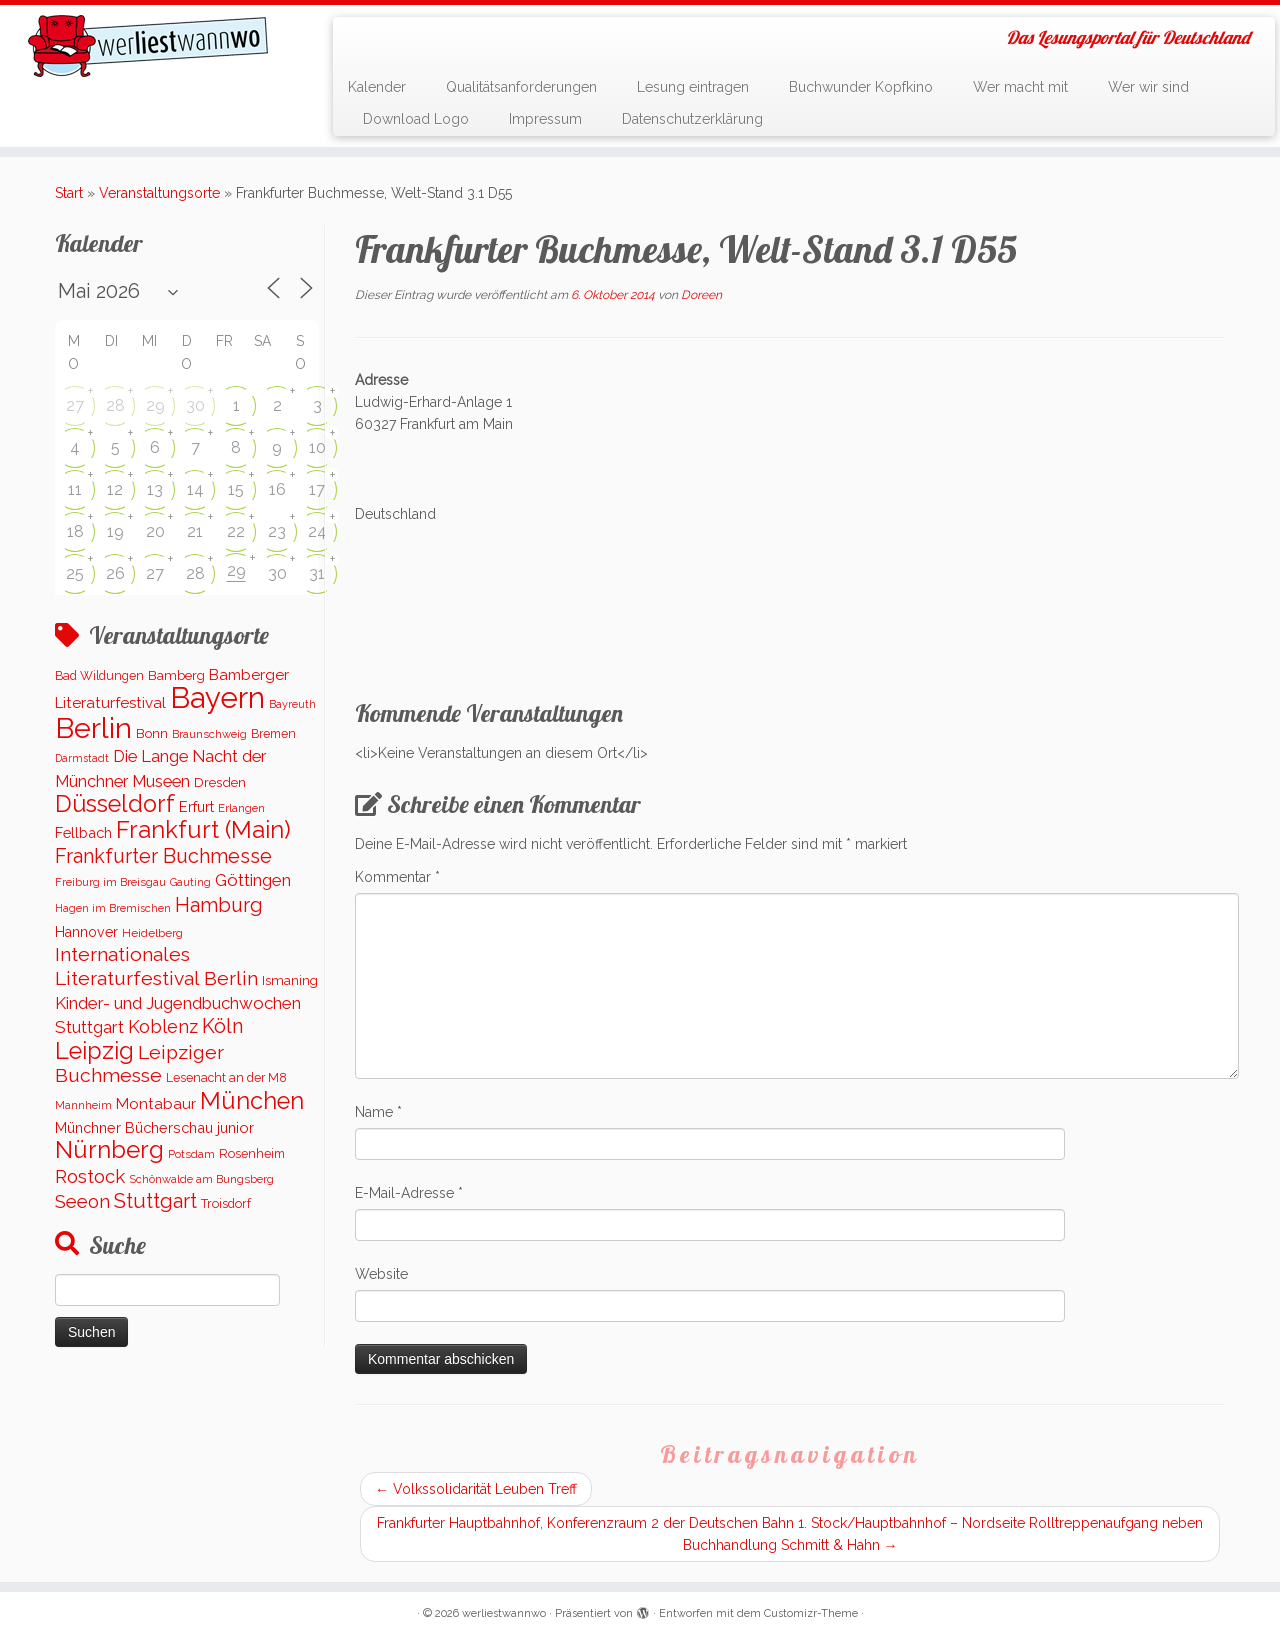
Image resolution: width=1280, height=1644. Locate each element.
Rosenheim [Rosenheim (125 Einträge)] (252, 1153)
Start (69, 193)
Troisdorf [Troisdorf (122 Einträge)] (226, 1203)
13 (155, 489)
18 (75, 531)
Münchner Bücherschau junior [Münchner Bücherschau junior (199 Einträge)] (154, 1127)
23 (277, 531)
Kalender (377, 87)
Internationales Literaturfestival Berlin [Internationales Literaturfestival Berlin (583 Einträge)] (156, 966)
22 (236, 531)
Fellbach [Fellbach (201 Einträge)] (83, 832)
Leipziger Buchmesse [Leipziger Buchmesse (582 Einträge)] (139, 1064)
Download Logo (416, 119)
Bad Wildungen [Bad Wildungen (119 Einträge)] (99, 675)
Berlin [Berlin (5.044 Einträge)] (93, 728)
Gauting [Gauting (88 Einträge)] (190, 882)
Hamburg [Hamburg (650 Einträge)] (219, 905)
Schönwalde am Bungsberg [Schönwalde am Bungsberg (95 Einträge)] (201, 1179)
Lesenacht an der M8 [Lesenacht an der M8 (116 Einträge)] (226, 1078)
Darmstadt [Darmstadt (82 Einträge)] (82, 758)
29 (155, 405)
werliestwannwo (504, 1613)
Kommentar (397, 877)
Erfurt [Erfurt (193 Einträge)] (196, 806)
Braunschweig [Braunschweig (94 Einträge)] (209, 734)
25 (75, 573)
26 (115, 573)
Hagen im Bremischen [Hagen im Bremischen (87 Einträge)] (113, 908)
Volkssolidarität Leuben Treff (476, 1489)
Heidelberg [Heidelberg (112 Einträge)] (152, 933)
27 (75, 405)
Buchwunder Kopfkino (861, 87)
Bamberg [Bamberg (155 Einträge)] (176, 675)
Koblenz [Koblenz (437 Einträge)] (163, 1026)
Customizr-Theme (811, 1613)
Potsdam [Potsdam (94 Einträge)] (191, 1154)
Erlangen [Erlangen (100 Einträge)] (241, 808)
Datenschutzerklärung (692, 119)
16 (277, 489)
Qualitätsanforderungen (521, 87)
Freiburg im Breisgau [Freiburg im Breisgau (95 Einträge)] (110, 882)
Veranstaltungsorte (159, 193)
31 (317, 573)
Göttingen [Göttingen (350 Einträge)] (253, 880)
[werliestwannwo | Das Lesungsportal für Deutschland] (147, 46)
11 (75, 489)
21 (195, 531)
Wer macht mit (1020, 87)
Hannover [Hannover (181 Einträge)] (86, 932)
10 (317, 447)
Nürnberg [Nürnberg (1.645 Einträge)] (109, 1149)
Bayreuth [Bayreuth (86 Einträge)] (292, 704)
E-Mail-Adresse (409, 1193)
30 (195, 405)
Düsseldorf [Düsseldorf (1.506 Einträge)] (115, 804)
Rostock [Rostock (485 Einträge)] (90, 1176)
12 (115, 489)
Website (381, 1274)
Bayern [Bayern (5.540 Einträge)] (217, 697)
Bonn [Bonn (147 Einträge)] (152, 733)
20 (155, 531)
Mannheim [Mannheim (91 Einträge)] (83, 1105)
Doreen (701, 295)
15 (236, 489)
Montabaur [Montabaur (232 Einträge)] (156, 1104)
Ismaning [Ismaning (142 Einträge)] (290, 980)
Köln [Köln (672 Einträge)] (222, 1026)
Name (378, 1112)
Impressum (545, 119)
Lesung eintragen (693, 87)
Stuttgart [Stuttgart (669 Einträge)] (155, 1201)
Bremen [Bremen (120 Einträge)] (273, 733)
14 (195, 489)
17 (317, 489)
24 (317, 531)
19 (115, 531)
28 (115, 405)
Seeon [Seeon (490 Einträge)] (82, 1201)
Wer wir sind (1148, 87)
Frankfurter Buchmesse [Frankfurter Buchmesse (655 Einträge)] (163, 856)
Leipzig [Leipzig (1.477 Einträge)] (94, 1050)
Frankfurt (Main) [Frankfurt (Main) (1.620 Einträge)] (203, 830)
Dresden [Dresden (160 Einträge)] (220, 782)
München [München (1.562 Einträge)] (252, 1101)
